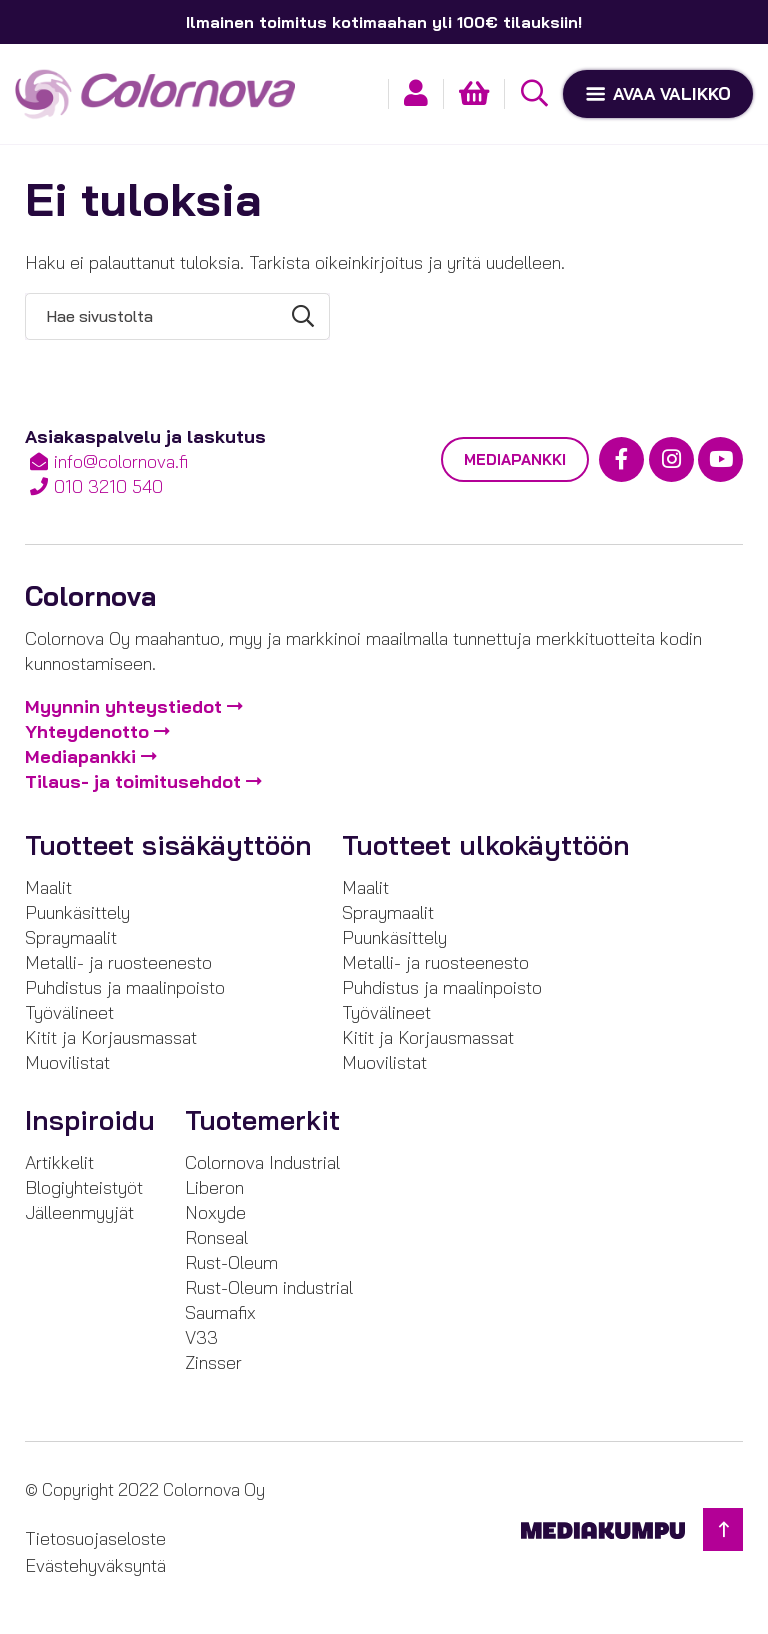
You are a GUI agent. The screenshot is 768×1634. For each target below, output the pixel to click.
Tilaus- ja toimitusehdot (133, 781)
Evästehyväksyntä (95, 1565)
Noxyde (215, 1212)
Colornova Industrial (262, 1162)
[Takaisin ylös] (723, 1529)
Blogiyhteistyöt (84, 1187)
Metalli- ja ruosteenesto (118, 962)
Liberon (214, 1187)
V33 (201, 1337)
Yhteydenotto (87, 731)
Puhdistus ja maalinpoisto (125, 987)
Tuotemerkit (262, 1120)
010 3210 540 (108, 486)
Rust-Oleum (231, 1262)
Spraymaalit (71, 937)
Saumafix (220, 1312)
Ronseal (216, 1237)
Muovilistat (67, 1062)
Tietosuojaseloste (95, 1538)
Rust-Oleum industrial (269, 1287)
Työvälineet (69, 1012)
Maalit (48, 887)
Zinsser (213, 1362)
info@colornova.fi (121, 461)
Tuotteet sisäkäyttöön (168, 845)
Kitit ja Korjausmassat (111, 1037)
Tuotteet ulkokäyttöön (486, 845)
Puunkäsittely (77, 912)
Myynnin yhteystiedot (123, 706)
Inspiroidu (90, 1120)
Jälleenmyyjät (79, 1212)
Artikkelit (59, 1162)
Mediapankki (515, 459)
